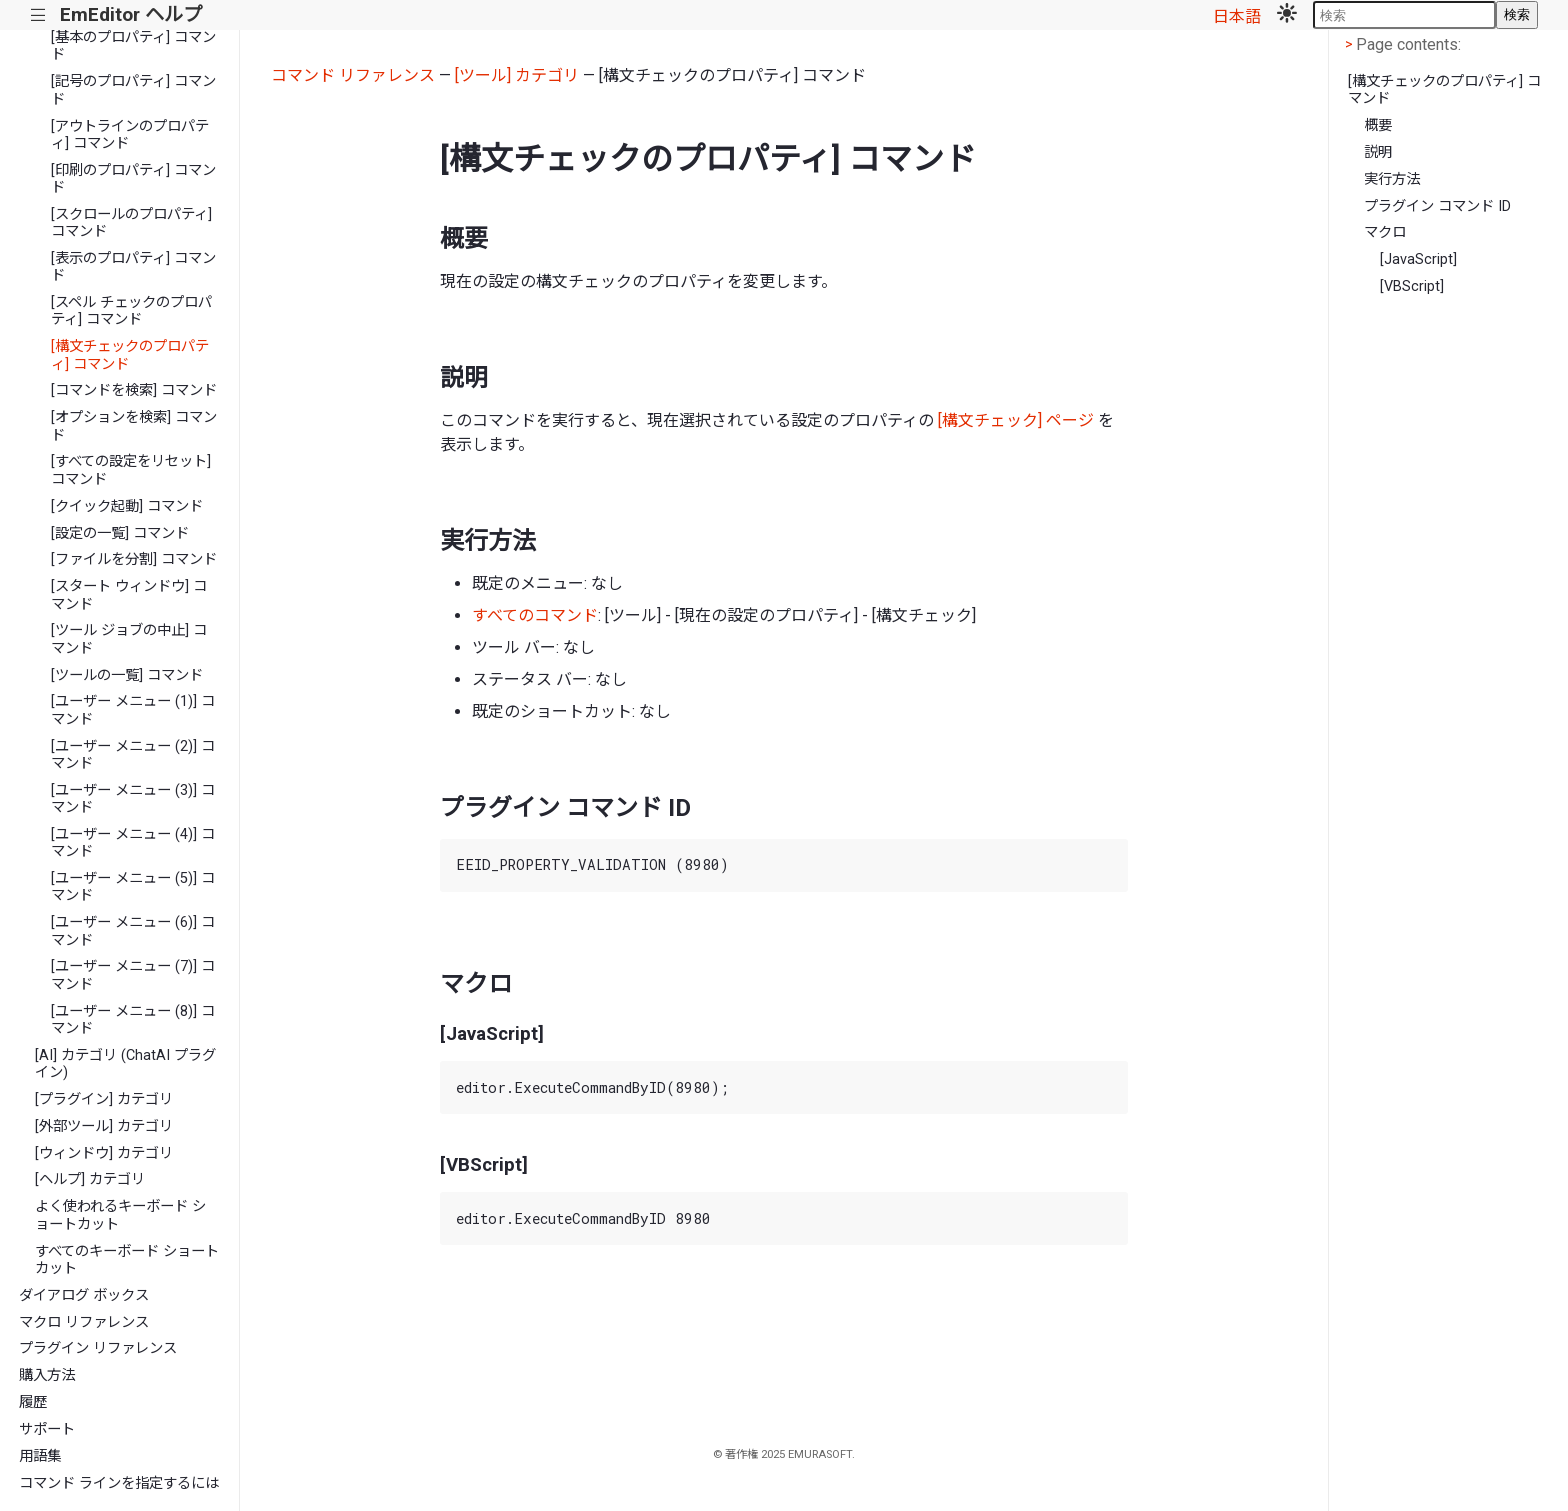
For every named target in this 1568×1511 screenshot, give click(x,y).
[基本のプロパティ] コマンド (133, 46)
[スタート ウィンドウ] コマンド (129, 595)
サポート (47, 1429)
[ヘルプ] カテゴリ (90, 1179)
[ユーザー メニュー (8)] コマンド (133, 1020)
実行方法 (1392, 179)
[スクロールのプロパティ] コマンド (131, 223)
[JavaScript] (1418, 259)
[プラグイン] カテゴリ (104, 1099)
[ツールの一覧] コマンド (127, 675)
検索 (1517, 14)
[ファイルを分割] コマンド (134, 559)
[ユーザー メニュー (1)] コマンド (133, 710)
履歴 (33, 1402)
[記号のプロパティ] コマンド (133, 90)
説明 (1378, 152)
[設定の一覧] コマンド (120, 533)
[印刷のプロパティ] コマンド (133, 179)
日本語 (1237, 16)
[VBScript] (1412, 286)
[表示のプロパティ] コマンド (133, 267)
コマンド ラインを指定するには (119, 1483)
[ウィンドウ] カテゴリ (104, 1153)
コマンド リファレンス (353, 75)
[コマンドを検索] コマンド (134, 390)
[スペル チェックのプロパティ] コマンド (131, 311)
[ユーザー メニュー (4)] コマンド (133, 843)
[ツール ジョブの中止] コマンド (129, 639)
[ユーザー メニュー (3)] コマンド (133, 799)
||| (38, 15)
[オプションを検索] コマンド (134, 426)
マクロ (1385, 232)
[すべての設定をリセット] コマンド (131, 470)
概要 (1378, 125)
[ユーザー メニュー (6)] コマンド (133, 931)
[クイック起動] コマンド (127, 506)
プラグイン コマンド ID (1437, 206)
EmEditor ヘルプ (131, 14)
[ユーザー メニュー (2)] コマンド (133, 755)
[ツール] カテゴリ (517, 75)
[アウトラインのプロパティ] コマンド (130, 135)
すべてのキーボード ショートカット (127, 1260)
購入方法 (47, 1375)
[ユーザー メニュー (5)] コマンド (133, 887)
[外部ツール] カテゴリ (104, 1126)
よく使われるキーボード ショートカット (120, 1215)
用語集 (40, 1456)
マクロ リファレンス (84, 1322)
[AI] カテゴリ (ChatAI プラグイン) (125, 1064)
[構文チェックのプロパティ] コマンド (130, 355)
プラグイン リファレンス (98, 1348)
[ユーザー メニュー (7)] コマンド (133, 975)
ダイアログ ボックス (84, 1295)
